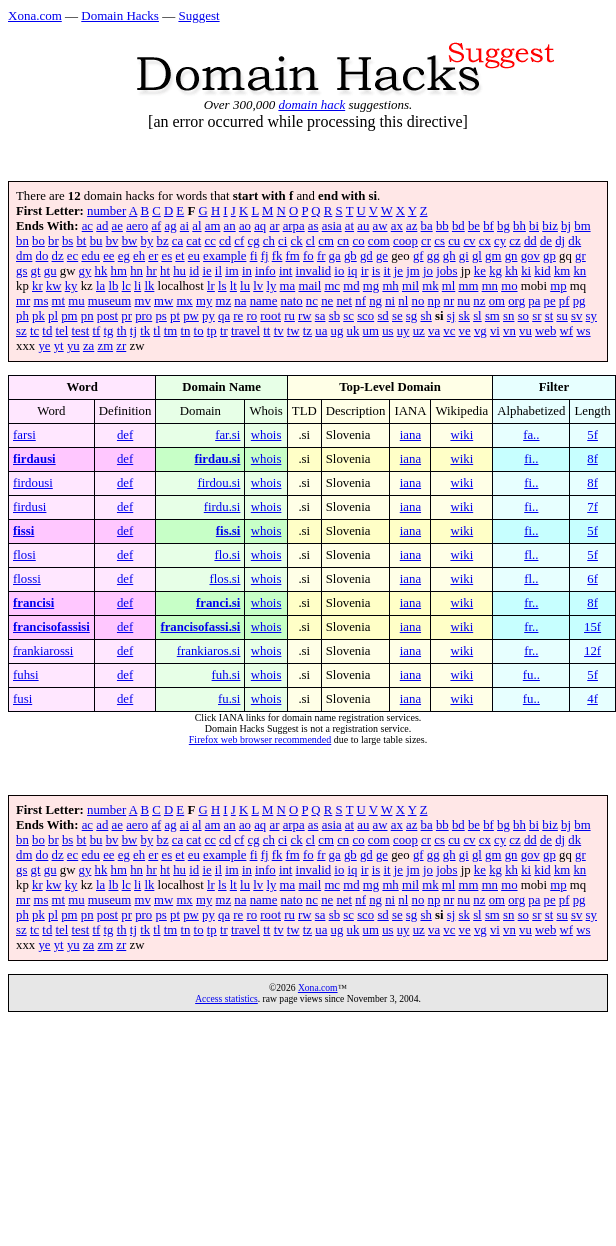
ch (269, 241)
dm (24, 256)
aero (137, 226)
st (549, 316)
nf (360, 301)
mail (309, 286)
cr (426, 241)
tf (96, 331)
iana (410, 435)
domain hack (311, 104)
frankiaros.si (209, 651)
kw (54, 286)
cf (239, 241)
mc (332, 286)
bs (67, 241)
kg (495, 271)
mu (76, 301)
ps (160, 316)
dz (58, 256)
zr (121, 346)
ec (72, 256)
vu (525, 331)
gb (350, 256)
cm (326, 241)
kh (511, 271)
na (240, 301)
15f (592, 627)
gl (477, 256)
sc (348, 316)
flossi (27, 579)
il (218, 271)
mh (390, 286)
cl (310, 241)
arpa (294, 226)
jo (428, 271)
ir (365, 271)
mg (371, 286)
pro (143, 316)
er (153, 256)
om (497, 301)
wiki (461, 435)
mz (224, 301)
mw (163, 301)
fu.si (229, 699)
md (351, 286)
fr (321, 256)
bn (22, 241)
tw (293, 331)
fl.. (531, 555)
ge (382, 256)
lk (149, 286)
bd (458, 226)
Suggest (198, 15)
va (434, 331)
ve (465, 331)
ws (583, 331)
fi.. (531, 459)
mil (410, 286)
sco (365, 316)
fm (293, 256)
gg (433, 256)
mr (23, 301)
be (474, 226)
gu (50, 271)
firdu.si (222, 507)
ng (375, 301)
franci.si (218, 603)
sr (536, 316)
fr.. (531, 603)
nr (448, 301)
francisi (33, 603)
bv (112, 241)
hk (101, 271)
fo (308, 256)
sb (334, 316)
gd (366, 256)
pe (550, 301)
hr (151, 271)
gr (580, 256)
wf (567, 331)
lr (211, 286)
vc (449, 331)
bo (38, 241)
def (125, 435)
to (199, 331)
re (238, 316)
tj (133, 331)
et (179, 256)
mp (558, 286)
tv (279, 331)
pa (534, 301)
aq (260, 226)
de (546, 241)
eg (124, 256)
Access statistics (226, 998)
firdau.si (218, 459)
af (156, 226)
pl (53, 316)
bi (534, 226)
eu (194, 256)
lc (126, 286)
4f (592, 699)
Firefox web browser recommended (260, 739)
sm (492, 316)
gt (36, 271)
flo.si (227, 555)
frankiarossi (43, 651)
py (208, 316)
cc (209, 241)
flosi (24, 555)
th (122, 331)
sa (320, 316)
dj (560, 241)
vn (509, 331)
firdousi (33, 483)
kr (37, 286)
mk (430, 286)
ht (165, 271)
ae (117, 226)
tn (185, 331)
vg (480, 331)
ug (337, 331)
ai (184, 226)
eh (139, 256)
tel (62, 331)
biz (550, 226)
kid (542, 271)
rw (305, 316)
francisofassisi (51, 627)
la (100, 286)
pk (38, 316)
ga (335, 256)
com (379, 241)
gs (21, 271)
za (88, 346)
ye (44, 346)
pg (579, 301)
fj (265, 256)
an (230, 226)
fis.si (228, 531)
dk (574, 241)
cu (454, 241)
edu (90, 256)
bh (519, 226)
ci (282, 241)
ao (245, 226)
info (265, 271)
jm (413, 271)
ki (526, 271)
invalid (314, 271)
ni (390, 301)
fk (277, 256)
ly (271, 286)
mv (142, 301)
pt (175, 316)
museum (109, 301)
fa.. (531, 435)
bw (130, 241)
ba (427, 226)
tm (171, 331)
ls (222, 286)
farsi (24, 435)
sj (451, 316)
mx (184, 301)
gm (493, 256)
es (166, 256)
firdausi (34, 459)
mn (490, 286)
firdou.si (218, 483)
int (286, 271)
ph (22, 316)
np (433, 301)
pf (564, 301)
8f (592, 459)
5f (592, 435)
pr (126, 316)
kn (579, 271)
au (363, 226)
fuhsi (26, 675)
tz (307, 331)
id (194, 271)
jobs (446, 271)
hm (119, 271)
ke (480, 271)
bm (582, 226)
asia (332, 226)
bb (442, 226)
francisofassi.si (200, 627)
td (47, 331)
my (204, 301)
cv (469, 241)
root (270, 316)
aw (380, 226)
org (516, 301)
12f (592, 651)
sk (464, 316)
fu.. (531, 675)
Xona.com (35, 15)
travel (245, 331)
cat (193, 241)
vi (495, 331)
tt (266, 331)
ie (206, 271)
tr (224, 331)
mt (59, 301)
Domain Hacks (120, 15)
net (344, 301)
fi (254, 256)
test (81, 331)
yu (73, 346)
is (376, 271)
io (339, 271)
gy (85, 271)
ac (87, 226)
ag (171, 226)
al (196, 226)
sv (576, 316)
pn (87, 316)
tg (109, 331)
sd (382, 316)
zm (105, 346)
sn (508, 316)
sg (411, 316)
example (224, 256)
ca (177, 241)
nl (403, 301)
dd (530, 241)
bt (81, 241)
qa (224, 316)
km (562, 271)
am (213, 226)
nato (292, 301)
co (358, 241)
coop (405, 241)
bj (566, 226)
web (545, 331)
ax (397, 226)
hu (179, 271)
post (107, 316)
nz (479, 301)
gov (530, 256)
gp (549, 256)
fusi (22, 699)
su (561, 316)
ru (289, 316)
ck (297, 241)
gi (464, 256)
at (349, 226)
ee (108, 256)
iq (353, 271)
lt (233, 286)
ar (274, 226)
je (398, 271)
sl (477, 316)
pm (69, 316)
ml (449, 286)
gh (449, 256)
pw (191, 316)
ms (40, 301)
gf (418, 256)
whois (266, 435)
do (42, 256)
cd (225, 241)
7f (592, 507)
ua (321, 331)
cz (514, 241)
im (232, 271)
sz (21, 331)
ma (288, 286)
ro (251, 316)
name (264, 301)
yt (59, 346)
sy (591, 316)
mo (509, 286)
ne (327, 301)
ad (102, 226)
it (386, 271)
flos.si (224, 579)
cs (439, 241)
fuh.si (226, 675)
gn (511, 256)
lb (113, 286)
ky (71, 286)
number (106, 211)
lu (245, 286)
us (387, 331)
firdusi (29, 507)
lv (258, 286)
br (53, 241)
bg (503, 226)
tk (145, 331)
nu (463, 301)
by (146, 241)
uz (419, 331)
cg (254, 241)
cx (485, 241)
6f (592, 579)
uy (403, 331)
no (417, 301)
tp (212, 331)
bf (488, 226)
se (397, 316)
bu (96, 241)
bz (162, 241)
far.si (227, 435)
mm (469, 286)
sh (425, 316)
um (371, 331)
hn (136, 271)
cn (343, 241)
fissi (23, 531)
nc (312, 301)
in (247, 271)
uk (353, 331)
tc (34, 331)
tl (156, 331)
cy (500, 241)
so (523, 316)
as (313, 226)
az (411, 226)
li (137, 286)
